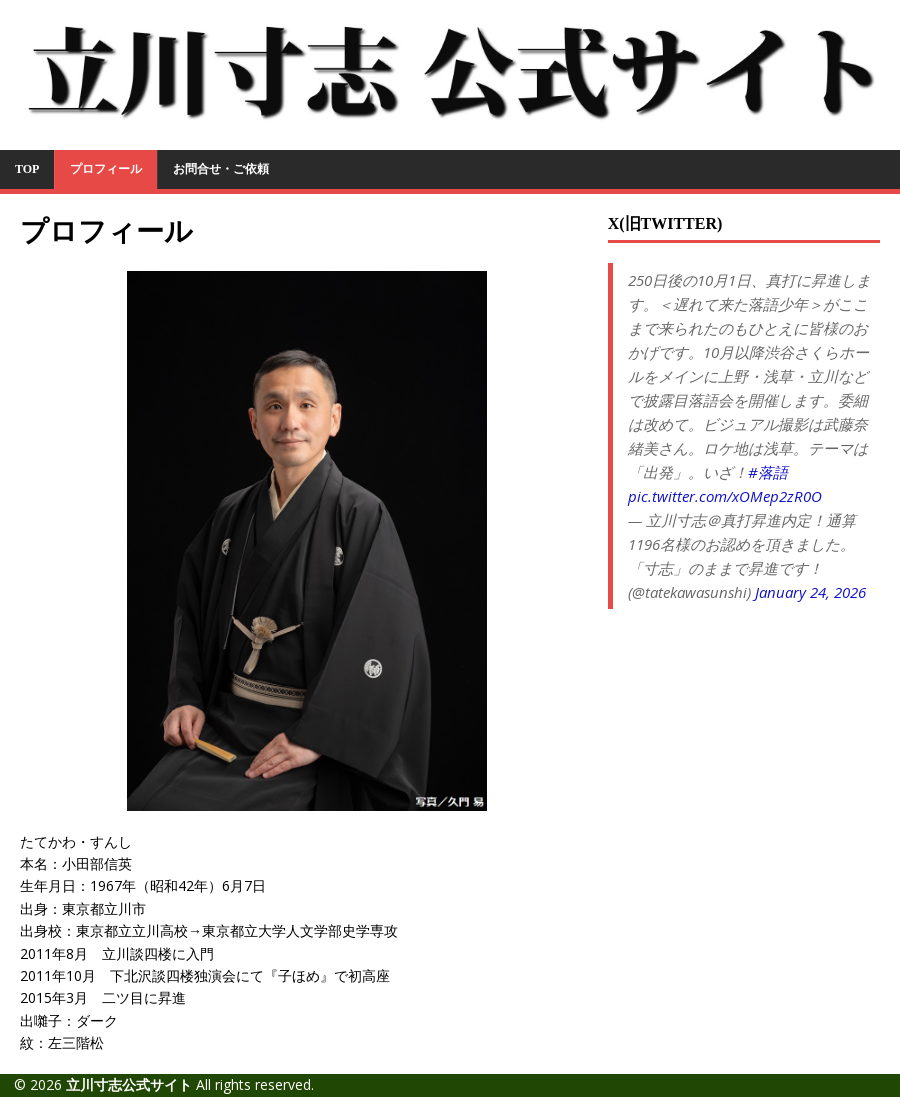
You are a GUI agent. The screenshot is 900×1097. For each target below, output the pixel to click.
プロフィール (106, 169)
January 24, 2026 (810, 592)
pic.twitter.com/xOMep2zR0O (725, 496)
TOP (27, 169)
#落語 (768, 472)
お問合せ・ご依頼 (221, 169)
